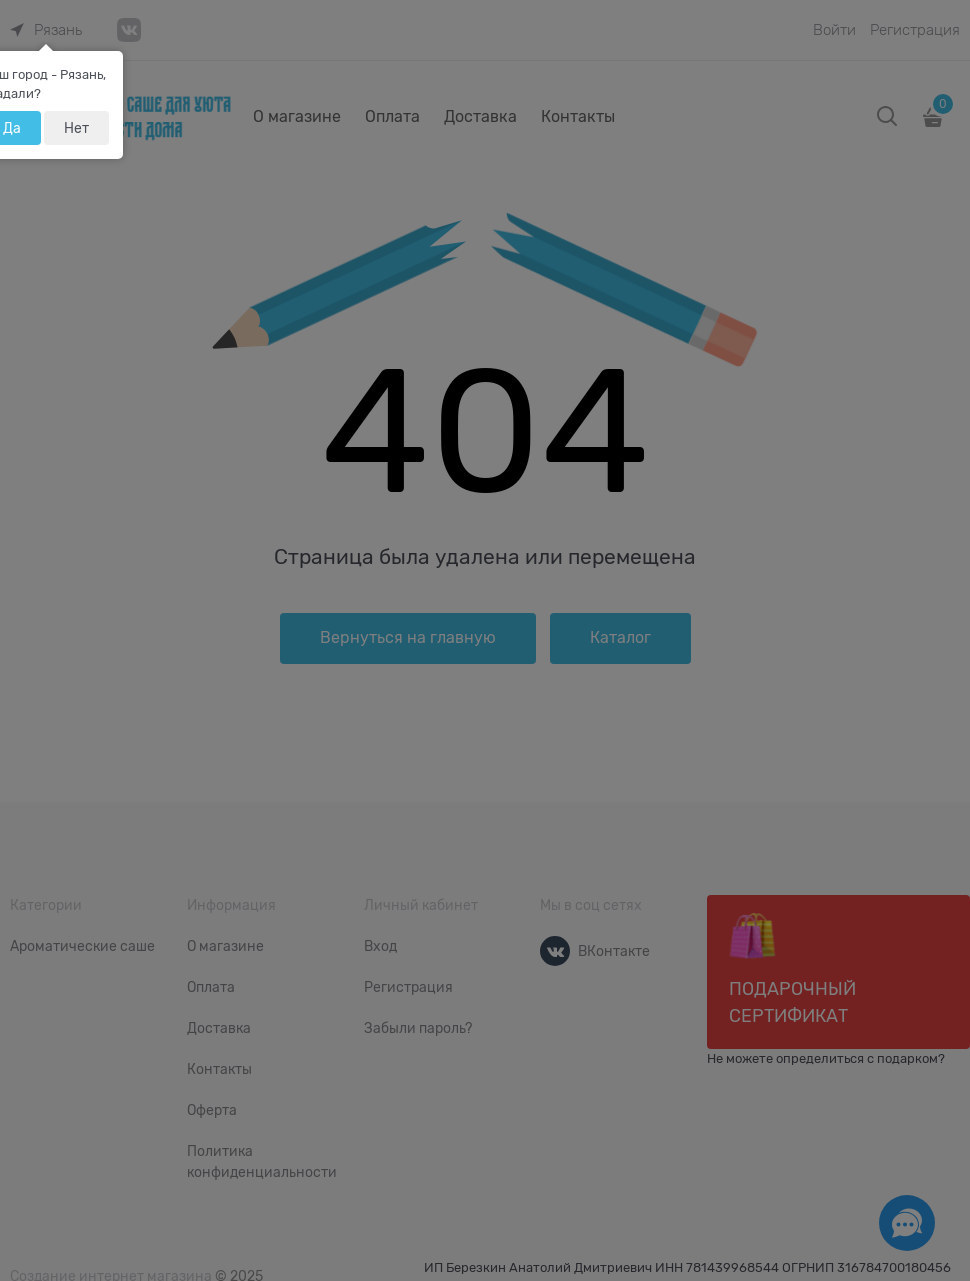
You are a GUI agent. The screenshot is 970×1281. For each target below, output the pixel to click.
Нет (76, 128)
